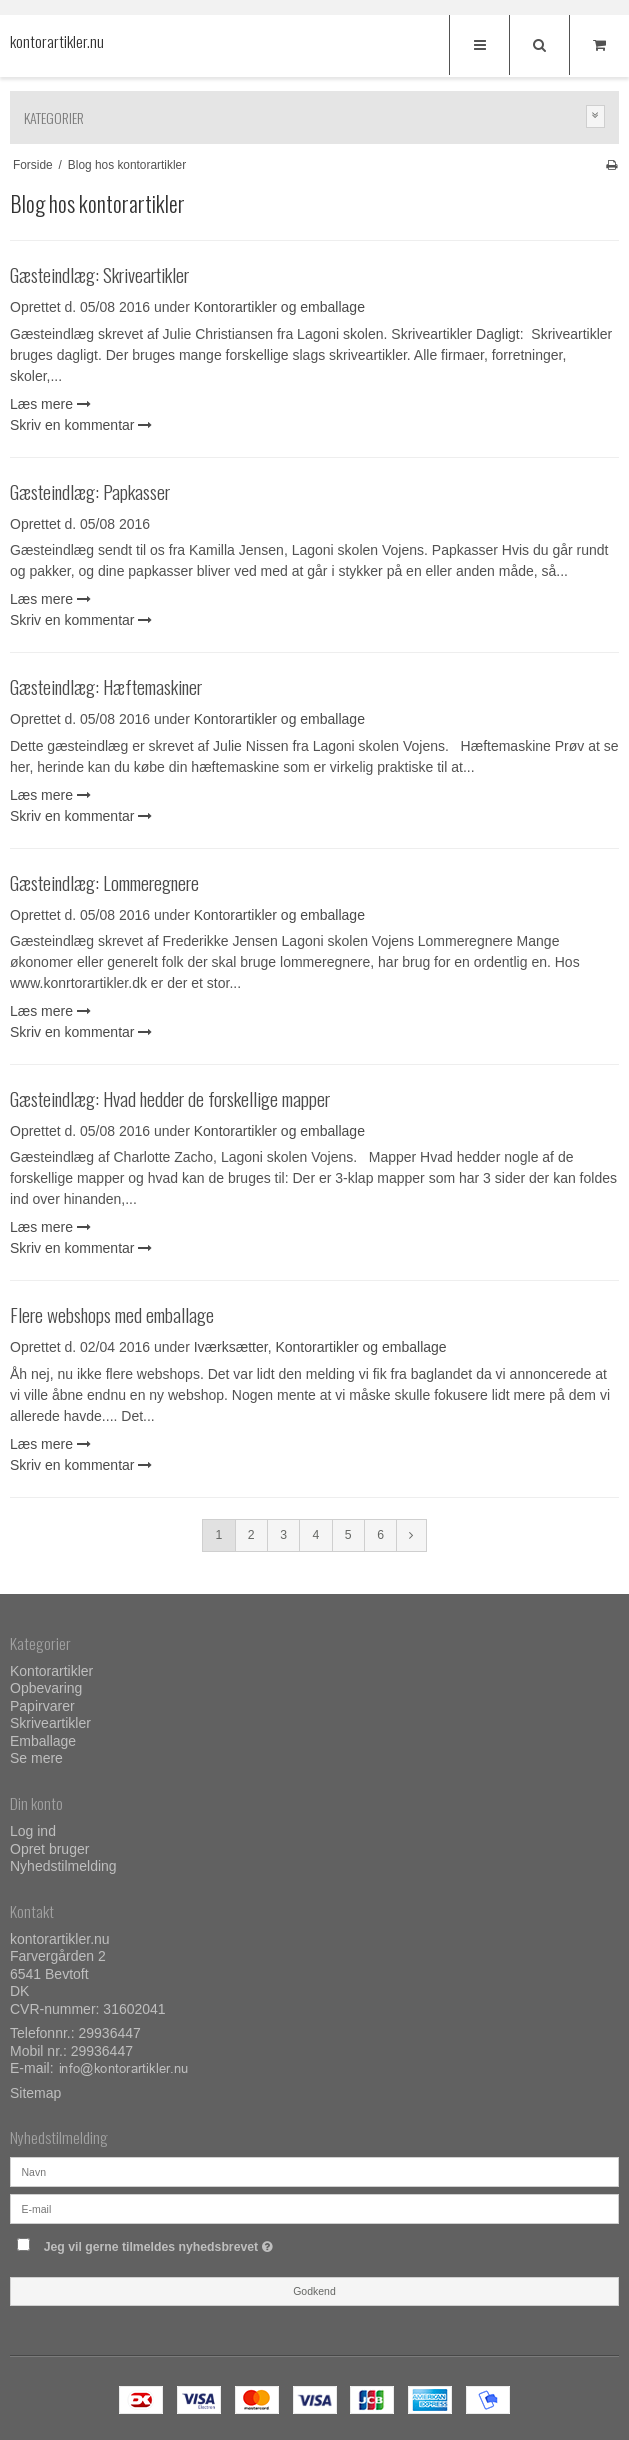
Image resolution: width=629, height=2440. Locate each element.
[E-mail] (314, 2208)
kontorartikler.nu (50, 41)
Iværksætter (231, 1347)
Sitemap (35, 2093)
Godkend (314, 2291)
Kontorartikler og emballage (279, 307)
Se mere (36, 1758)
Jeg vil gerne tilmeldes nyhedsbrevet (208, 2242)
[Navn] (314, 2171)
